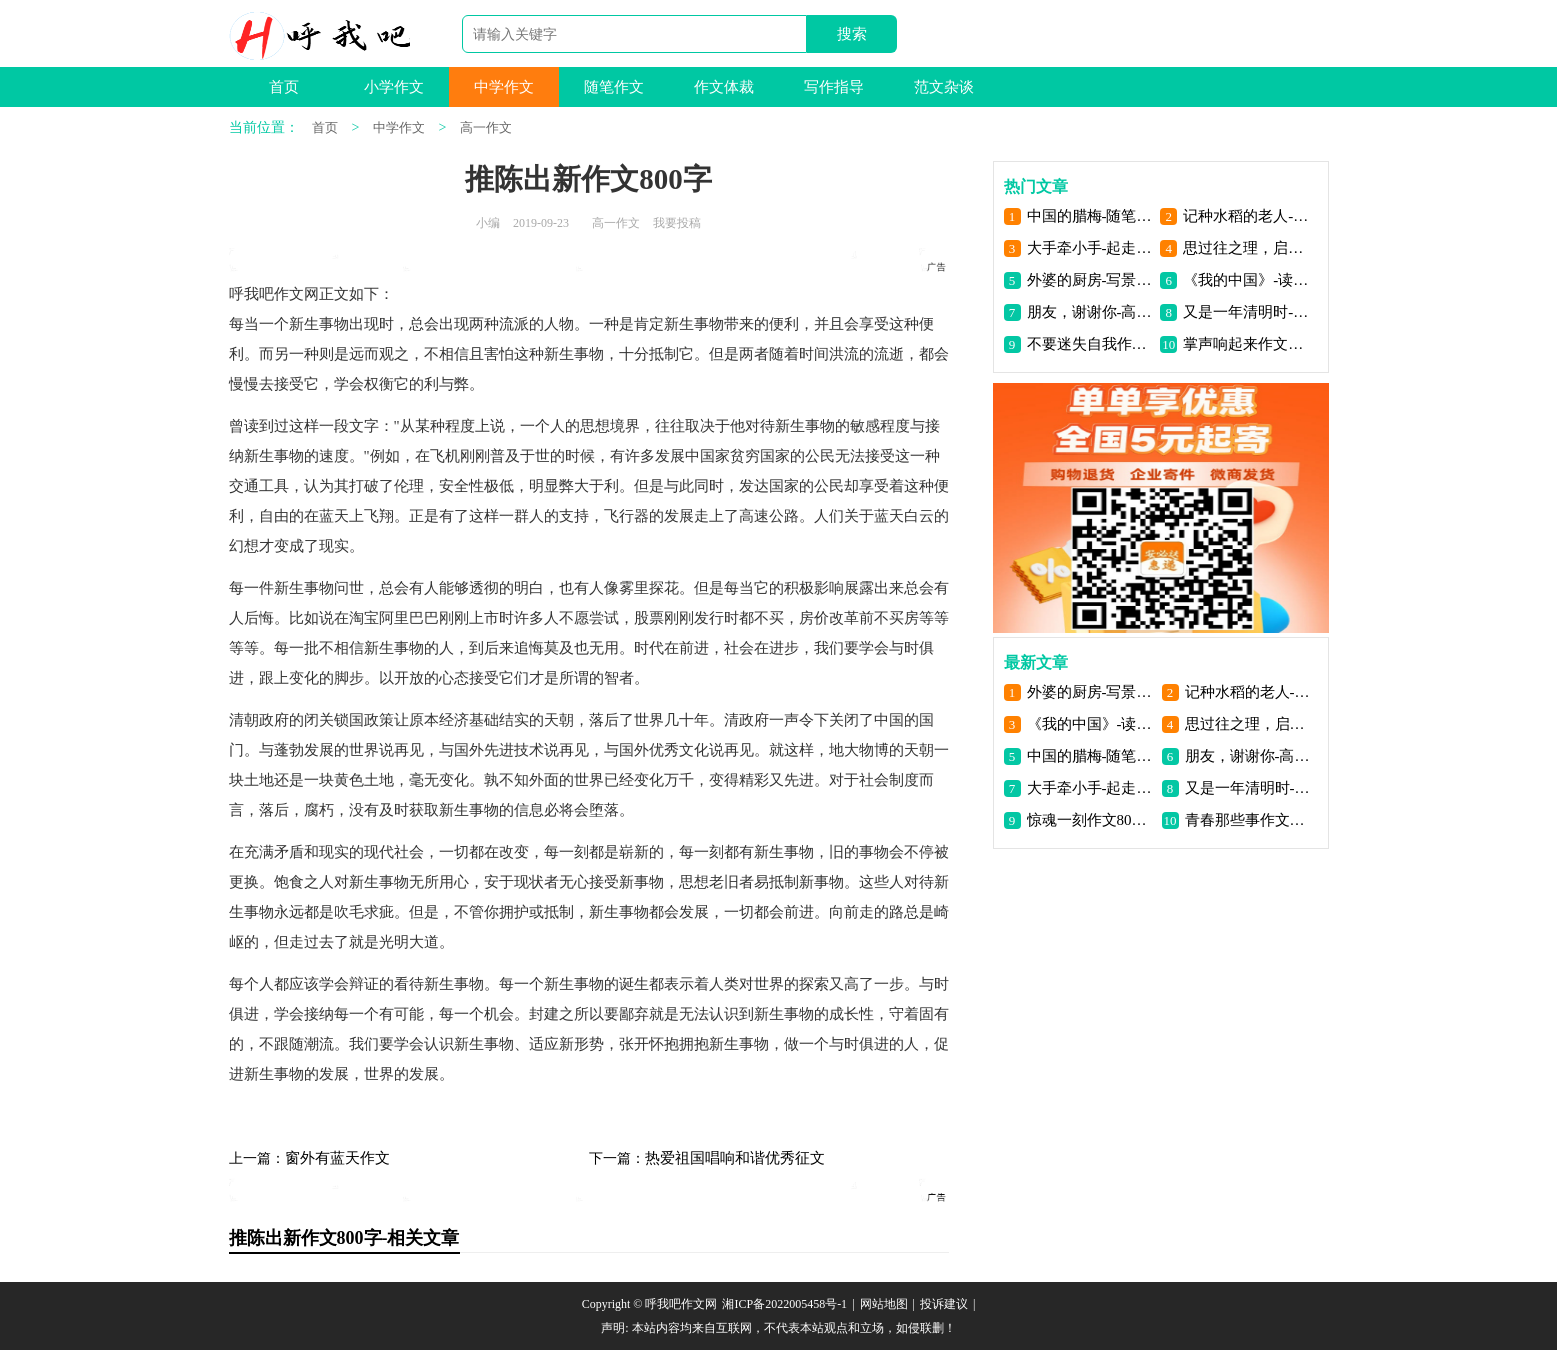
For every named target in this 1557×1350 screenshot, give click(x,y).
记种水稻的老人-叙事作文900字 (1246, 216)
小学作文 (394, 87)
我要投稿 (677, 223)
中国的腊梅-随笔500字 (1090, 216)
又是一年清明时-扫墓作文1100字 (1246, 312)
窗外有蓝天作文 (337, 1158)
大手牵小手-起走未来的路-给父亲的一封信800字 (1090, 248)
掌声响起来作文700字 (1246, 344)
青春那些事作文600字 (1248, 820)
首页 (284, 87)
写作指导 (834, 87)
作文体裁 (724, 87)
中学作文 (504, 87)
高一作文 (486, 127)
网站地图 (884, 1304)
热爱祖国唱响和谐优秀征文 (735, 1158)
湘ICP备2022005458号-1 (784, 1304)
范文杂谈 (944, 87)
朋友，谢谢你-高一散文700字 (1090, 312)
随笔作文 (614, 87)
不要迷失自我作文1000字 (1090, 344)
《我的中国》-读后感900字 (1246, 280)
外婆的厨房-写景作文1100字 (1090, 280)
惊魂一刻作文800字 (1090, 820)
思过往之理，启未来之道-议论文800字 (1246, 248)
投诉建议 (944, 1304)
